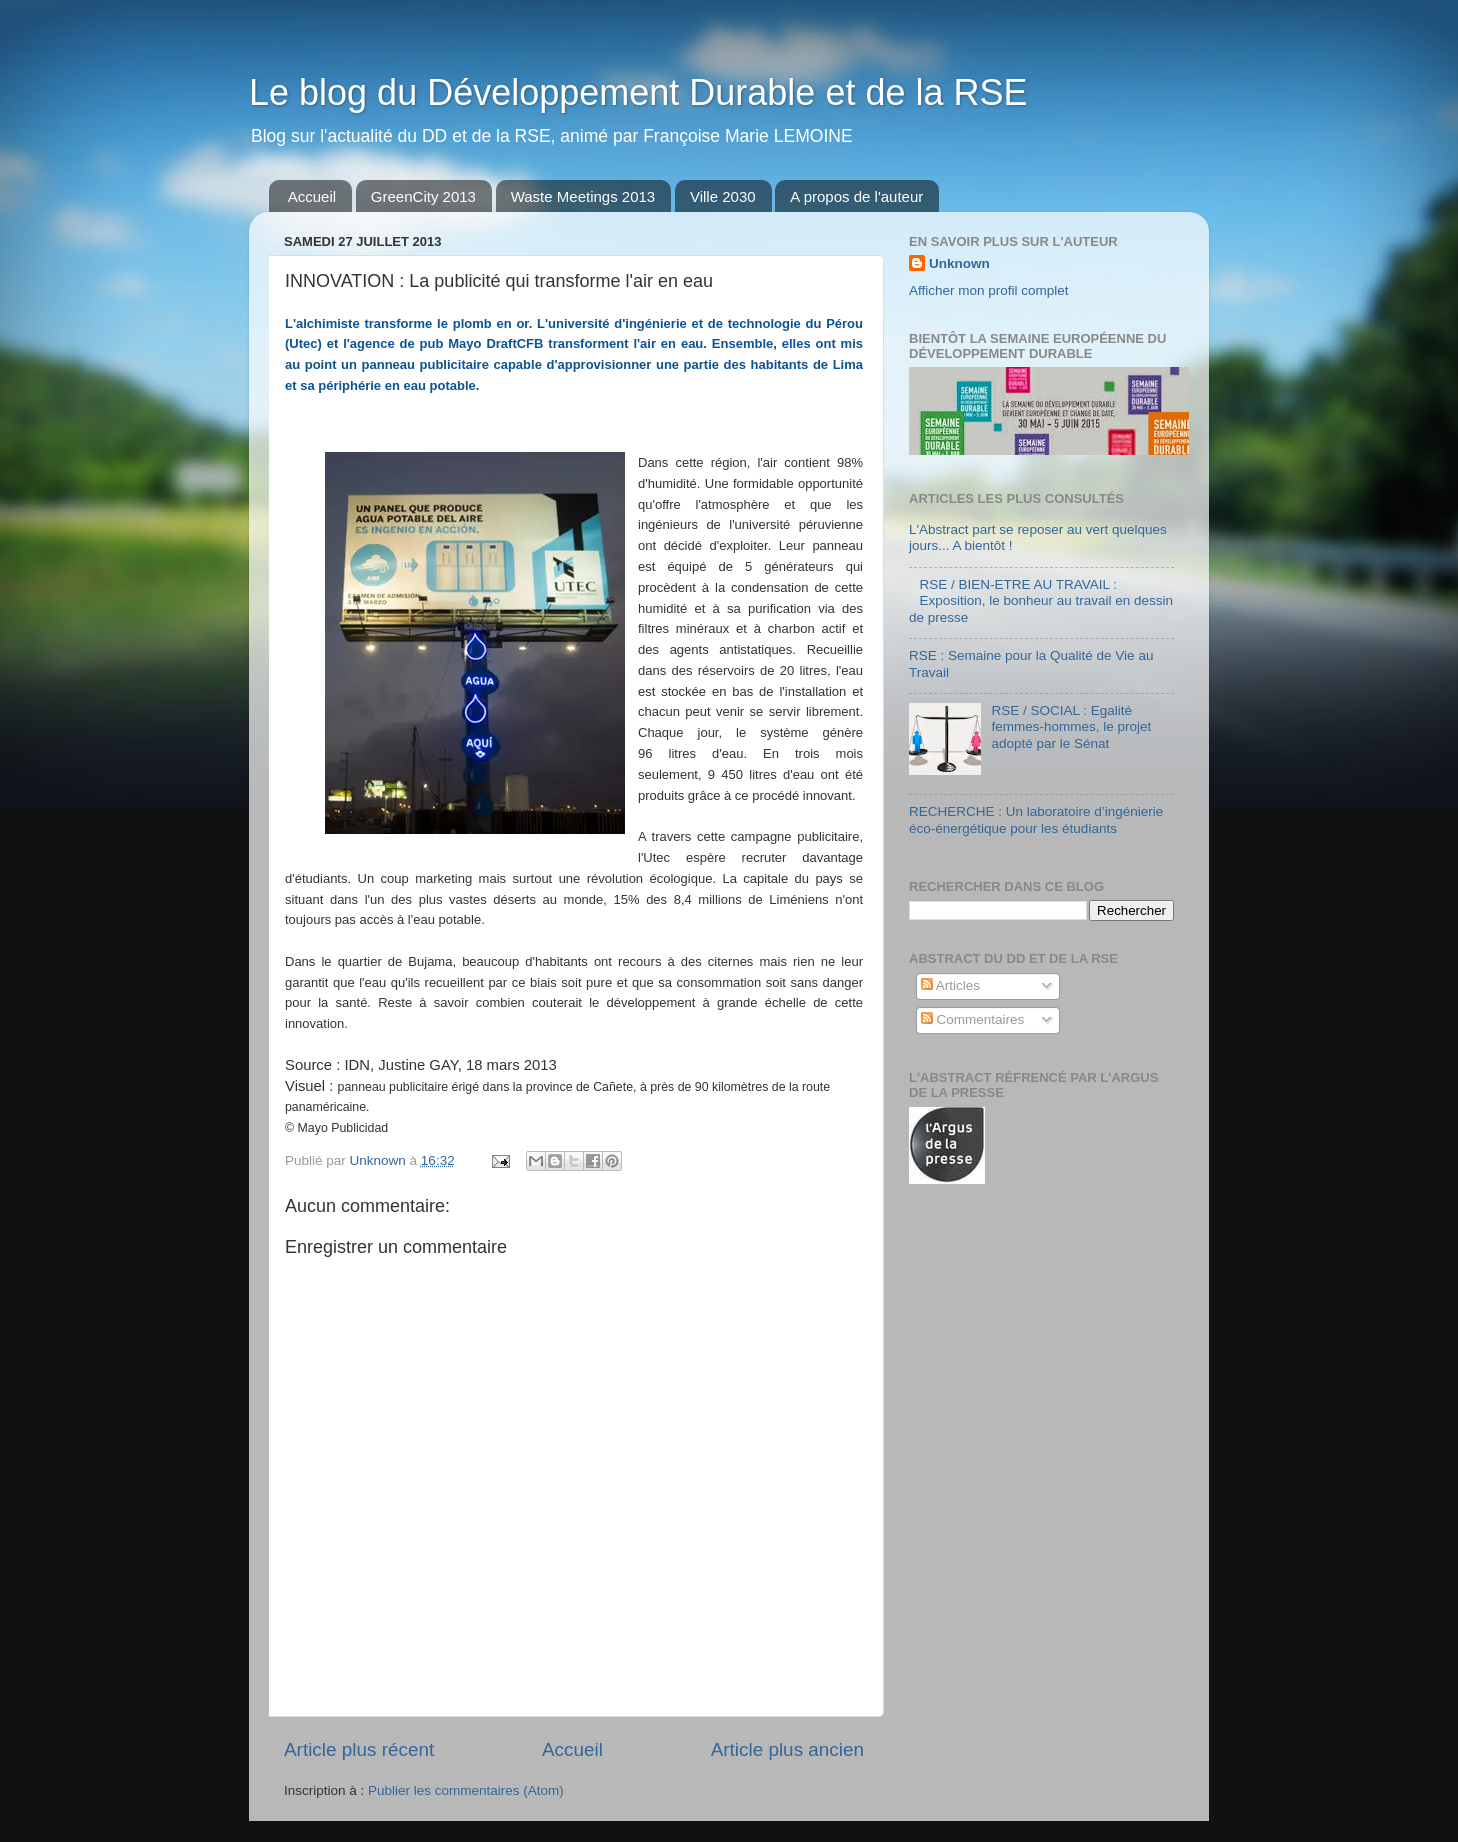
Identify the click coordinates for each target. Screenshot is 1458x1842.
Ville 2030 (723, 196)
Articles (950, 985)
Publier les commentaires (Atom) (466, 1790)
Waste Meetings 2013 (583, 196)
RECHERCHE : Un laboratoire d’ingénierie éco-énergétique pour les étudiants (1036, 819)
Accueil (312, 196)
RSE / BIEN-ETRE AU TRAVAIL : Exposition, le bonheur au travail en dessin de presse (1041, 600)
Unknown (959, 263)
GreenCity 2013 (423, 196)
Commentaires (973, 1019)
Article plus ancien (787, 1749)
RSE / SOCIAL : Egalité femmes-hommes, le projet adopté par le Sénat (1071, 726)
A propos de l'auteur (856, 196)
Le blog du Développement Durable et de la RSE (638, 92)
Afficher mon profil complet (989, 290)
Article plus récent (359, 1749)
